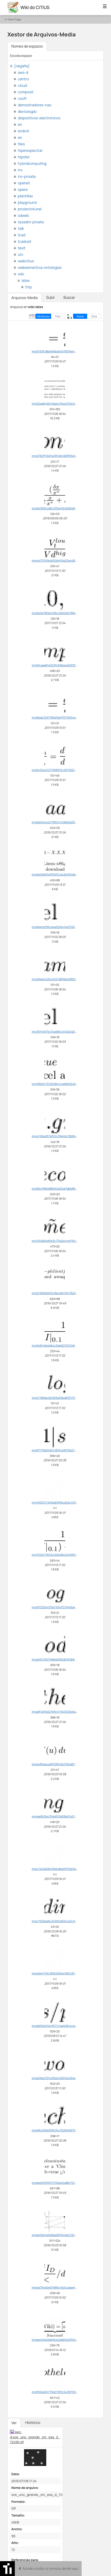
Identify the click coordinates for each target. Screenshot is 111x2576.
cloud (22, 85)
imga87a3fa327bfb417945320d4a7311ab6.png (62, 1712)
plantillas (25, 196)
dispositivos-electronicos (39, 117)
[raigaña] (21, 65)
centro (23, 78)
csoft (22, 98)
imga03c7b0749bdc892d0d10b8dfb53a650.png (63, 1659)
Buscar (69, 297)
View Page (14, 19)
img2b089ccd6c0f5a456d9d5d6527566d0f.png (63, 508)
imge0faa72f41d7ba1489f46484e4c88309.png (62, 2078)
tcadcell (24, 241)
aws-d (23, 72)
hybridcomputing (32, 163)
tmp (28, 287)
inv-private (27, 176)
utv (20, 254)
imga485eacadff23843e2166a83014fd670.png (62, 1764)
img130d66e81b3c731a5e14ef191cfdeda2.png (61, 1241)
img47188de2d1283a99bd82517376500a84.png (63, 1398)
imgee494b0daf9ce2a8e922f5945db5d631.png (63, 2340)
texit (21, 248)
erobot (23, 131)
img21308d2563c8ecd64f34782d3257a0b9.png (63, 1293)
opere (23, 189)
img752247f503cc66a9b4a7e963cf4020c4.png (63, 1555)
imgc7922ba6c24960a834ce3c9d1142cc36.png (63, 1921)
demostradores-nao (34, 104)
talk (21, 228)
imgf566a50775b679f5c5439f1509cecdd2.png (62, 2392)
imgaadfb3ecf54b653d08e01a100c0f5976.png (62, 1816)
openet (24, 183)
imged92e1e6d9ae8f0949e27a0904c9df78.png (63, 2235)
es (20, 137)
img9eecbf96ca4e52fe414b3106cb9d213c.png (62, 927)
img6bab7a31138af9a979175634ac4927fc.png (62, 717)
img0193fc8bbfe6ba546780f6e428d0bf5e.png (62, 351)
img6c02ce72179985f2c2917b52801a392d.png (62, 770)
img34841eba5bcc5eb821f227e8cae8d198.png (62, 1345)
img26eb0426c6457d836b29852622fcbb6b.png (64, 979)
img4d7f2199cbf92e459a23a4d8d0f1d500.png (62, 560)
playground (27, 202)
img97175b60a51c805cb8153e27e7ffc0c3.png (62, 1450)
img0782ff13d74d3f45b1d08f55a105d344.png (61, 456)
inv (20, 170)
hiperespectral (30, 150)
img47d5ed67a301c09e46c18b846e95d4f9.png (63, 1136)
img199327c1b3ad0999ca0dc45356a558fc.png (63, 1502)
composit (26, 91)
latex (26, 280)
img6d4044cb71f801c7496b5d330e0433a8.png (63, 822)
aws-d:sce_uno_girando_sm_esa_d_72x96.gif (35, 2437)
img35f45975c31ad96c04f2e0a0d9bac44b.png (63, 1031)
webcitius (26, 261)
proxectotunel (30, 209)
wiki (21, 274)
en (20, 124)
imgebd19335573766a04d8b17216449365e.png (63, 2183)
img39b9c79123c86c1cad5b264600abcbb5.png (63, 1084)
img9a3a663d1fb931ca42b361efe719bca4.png (62, 874)
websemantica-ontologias (40, 267)
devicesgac (27, 111)
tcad (21, 235)
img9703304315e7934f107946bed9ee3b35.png (63, 1607)
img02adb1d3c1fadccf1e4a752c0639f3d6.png (62, 403)
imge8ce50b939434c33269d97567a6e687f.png (63, 2130)
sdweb (23, 215)
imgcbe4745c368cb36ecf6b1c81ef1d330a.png (62, 1973)
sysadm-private (31, 222)
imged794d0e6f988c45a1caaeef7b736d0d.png (63, 2287)
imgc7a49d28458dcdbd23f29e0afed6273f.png (63, 1869)
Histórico (32, 2422)
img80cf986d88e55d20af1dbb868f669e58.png (63, 1188)
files (21, 144)
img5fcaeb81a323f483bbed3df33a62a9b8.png (62, 665)
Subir (50, 297)
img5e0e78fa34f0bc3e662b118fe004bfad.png (62, 613)
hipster (24, 157)
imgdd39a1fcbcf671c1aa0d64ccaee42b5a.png (62, 2026)
